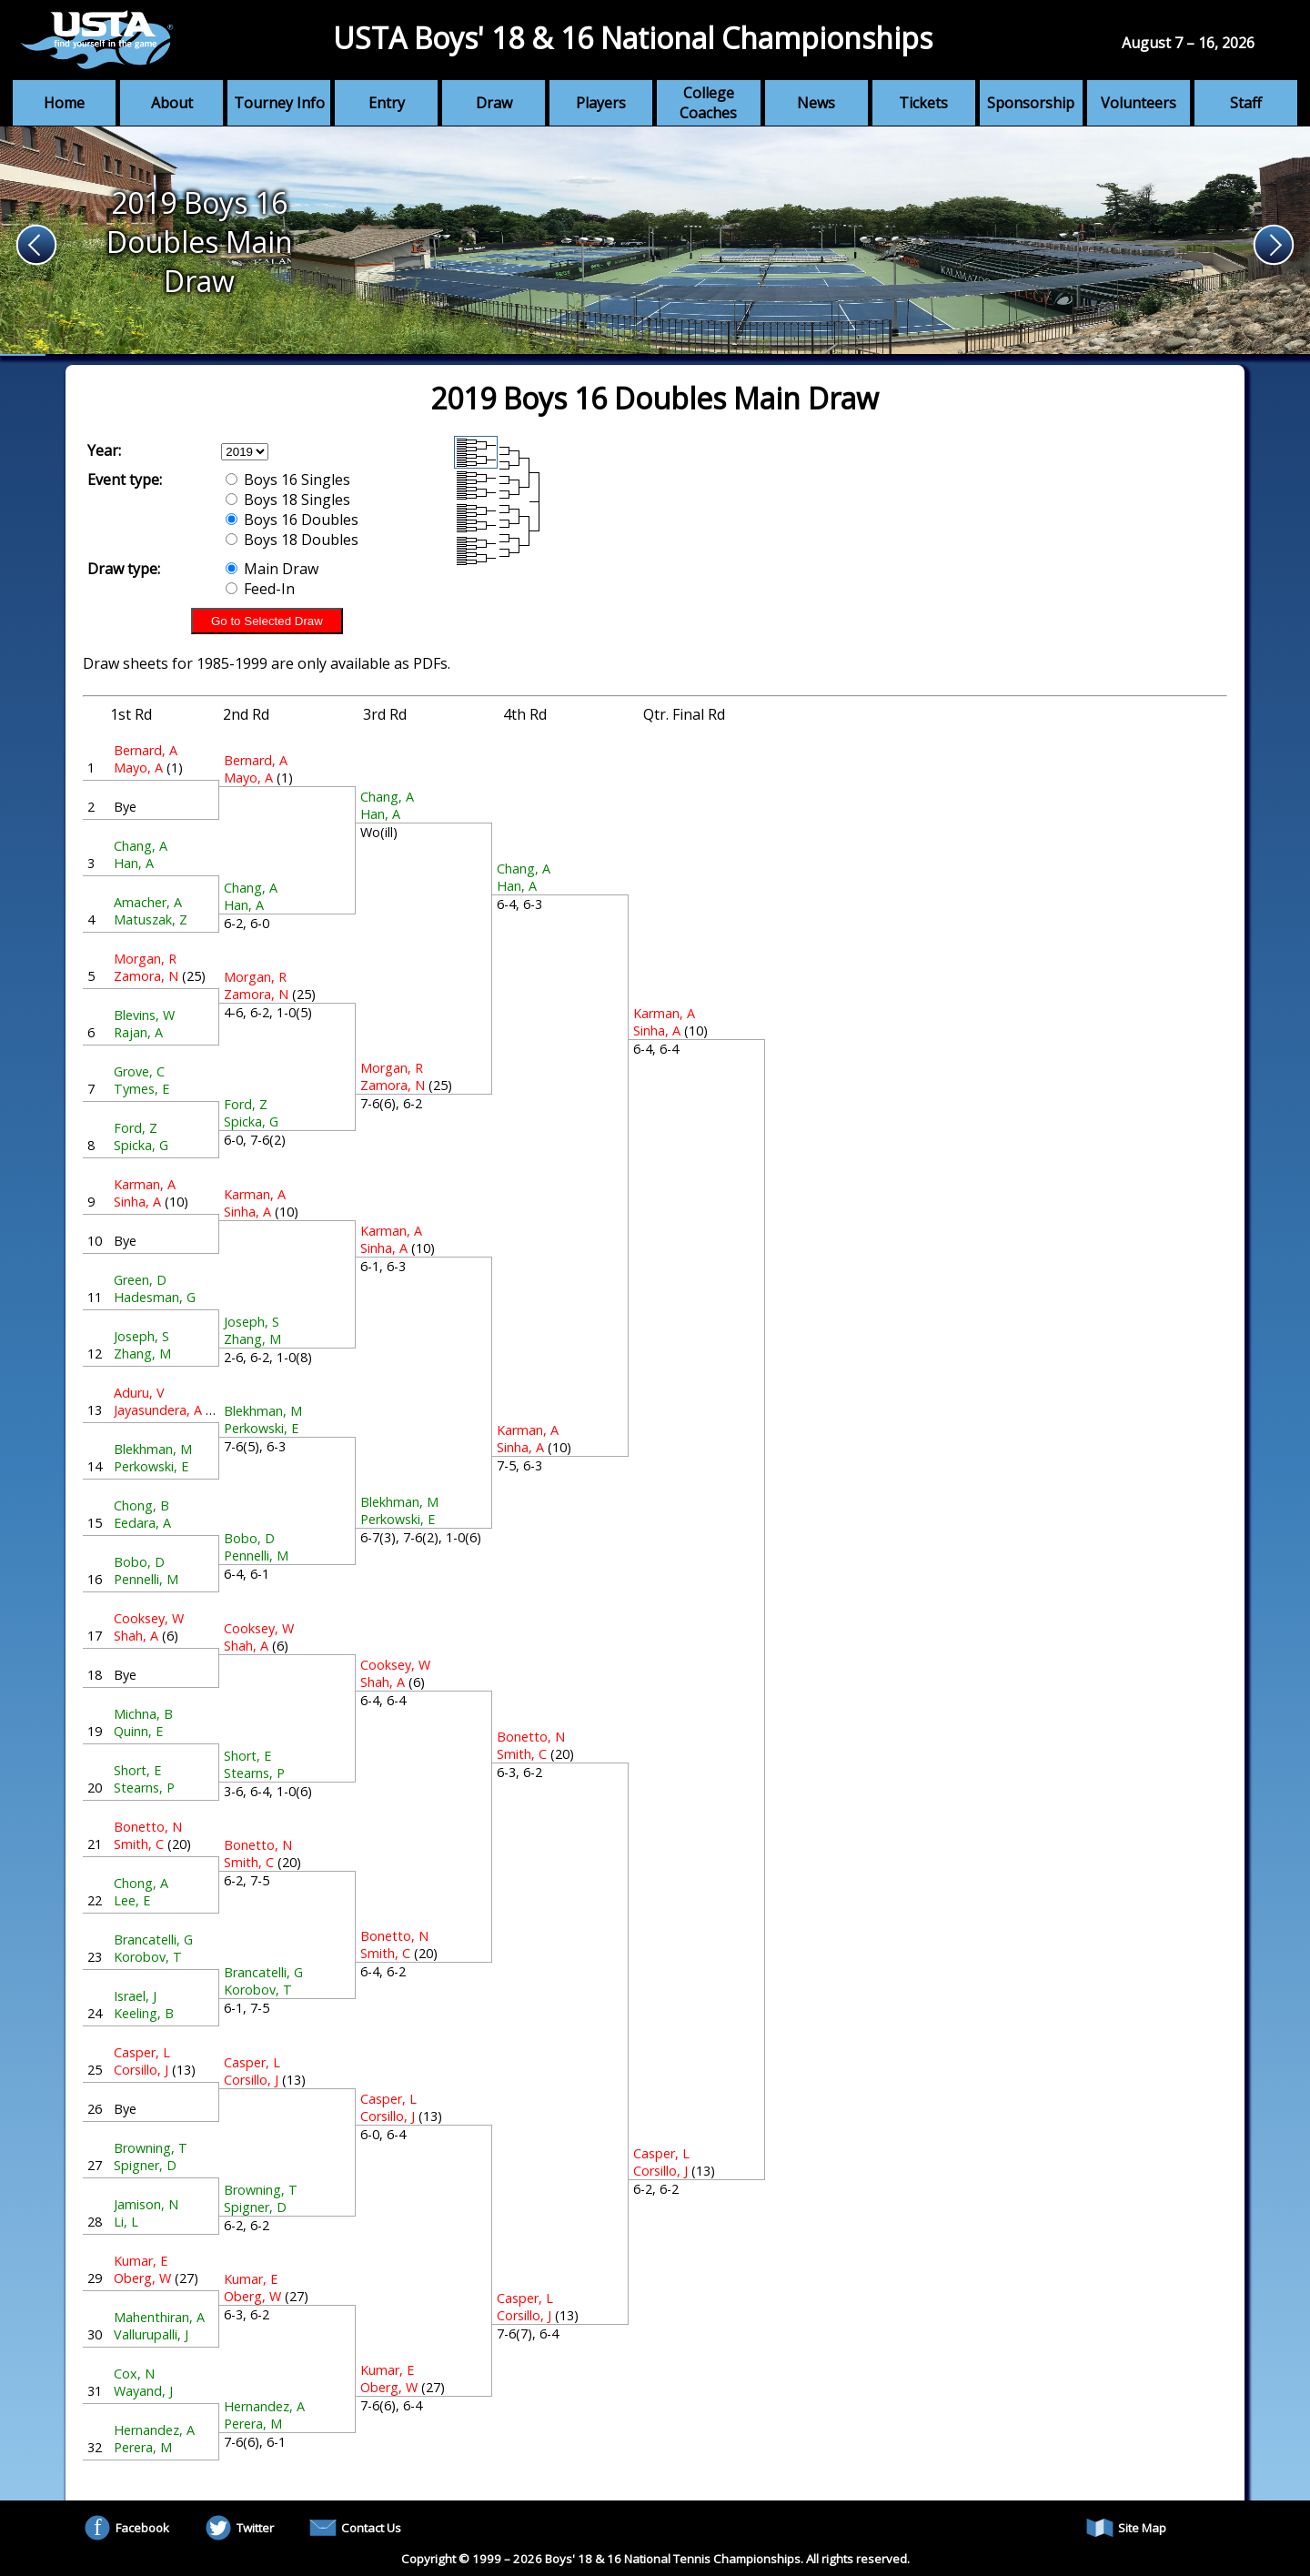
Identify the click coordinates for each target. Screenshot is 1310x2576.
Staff (1246, 103)
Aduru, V (139, 1392)
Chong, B (141, 1505)
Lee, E (132, 1900)
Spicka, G (141, 1145)
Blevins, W (144, 1015)
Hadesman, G (155, 1297)
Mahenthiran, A (159, 2317)
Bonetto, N (148, 1826)
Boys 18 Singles (288, 500)
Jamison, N (146, 2204)
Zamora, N (146, 976)
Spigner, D (145, 2165)
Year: (104, 450)
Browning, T (150, 2148)
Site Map (1126, 2527)
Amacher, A (148, 902)
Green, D (140, 1279)
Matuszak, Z (150, 919)
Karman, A (145, 1184)
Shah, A (136, 1635)
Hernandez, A (154, 2430)
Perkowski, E (151, 1466)
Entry (386, 103)
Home (64, 103)
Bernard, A (145, 750)
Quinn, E (138, 1731)
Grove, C (139, 1071)
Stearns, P (144, 1787)
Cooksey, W (149, 1618)
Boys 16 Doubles (292, 520)
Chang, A (140, 845)
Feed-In (260, 589)
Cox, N (134, 2373)
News (816, 103)
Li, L (126, 2221)
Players (601, 103)
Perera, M (143, 2447)
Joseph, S (141, 1336)
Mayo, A (138, 767)
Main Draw (272, 569)
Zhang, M (142, 1353)
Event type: (124, 480)
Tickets (923, 103)
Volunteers (1138, 103)
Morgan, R (145, 958)
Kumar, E (140, 2260)
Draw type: (123, 569)
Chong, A (141, 1883)
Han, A (134, 863)
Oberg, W (142, 2278)
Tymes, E (141, 1088)
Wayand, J (143, 2390)
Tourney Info (279, 103)
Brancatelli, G (153, 1939)
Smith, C (139, 1844)
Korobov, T (148, 1956)
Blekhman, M (153, 1449)
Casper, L (142, 2052)
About (172, 103)
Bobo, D (139, 1562)
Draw (494, 103)
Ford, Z (135, 1127)
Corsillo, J (141, 2069)
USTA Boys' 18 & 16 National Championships (632, 37)
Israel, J (135, 1996)
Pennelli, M (146, 1579)
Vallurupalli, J (151, 2334)
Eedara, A (142, 1522)
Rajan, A (138, 1032)
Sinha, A (137, 1201)
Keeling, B (144, 2013)
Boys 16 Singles (288, 480)
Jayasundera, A (158, 1410)
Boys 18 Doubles (292, 540)
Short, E (137, 1770)
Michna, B (143, 1713)
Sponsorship (1030, 103)
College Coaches (708, 103)
